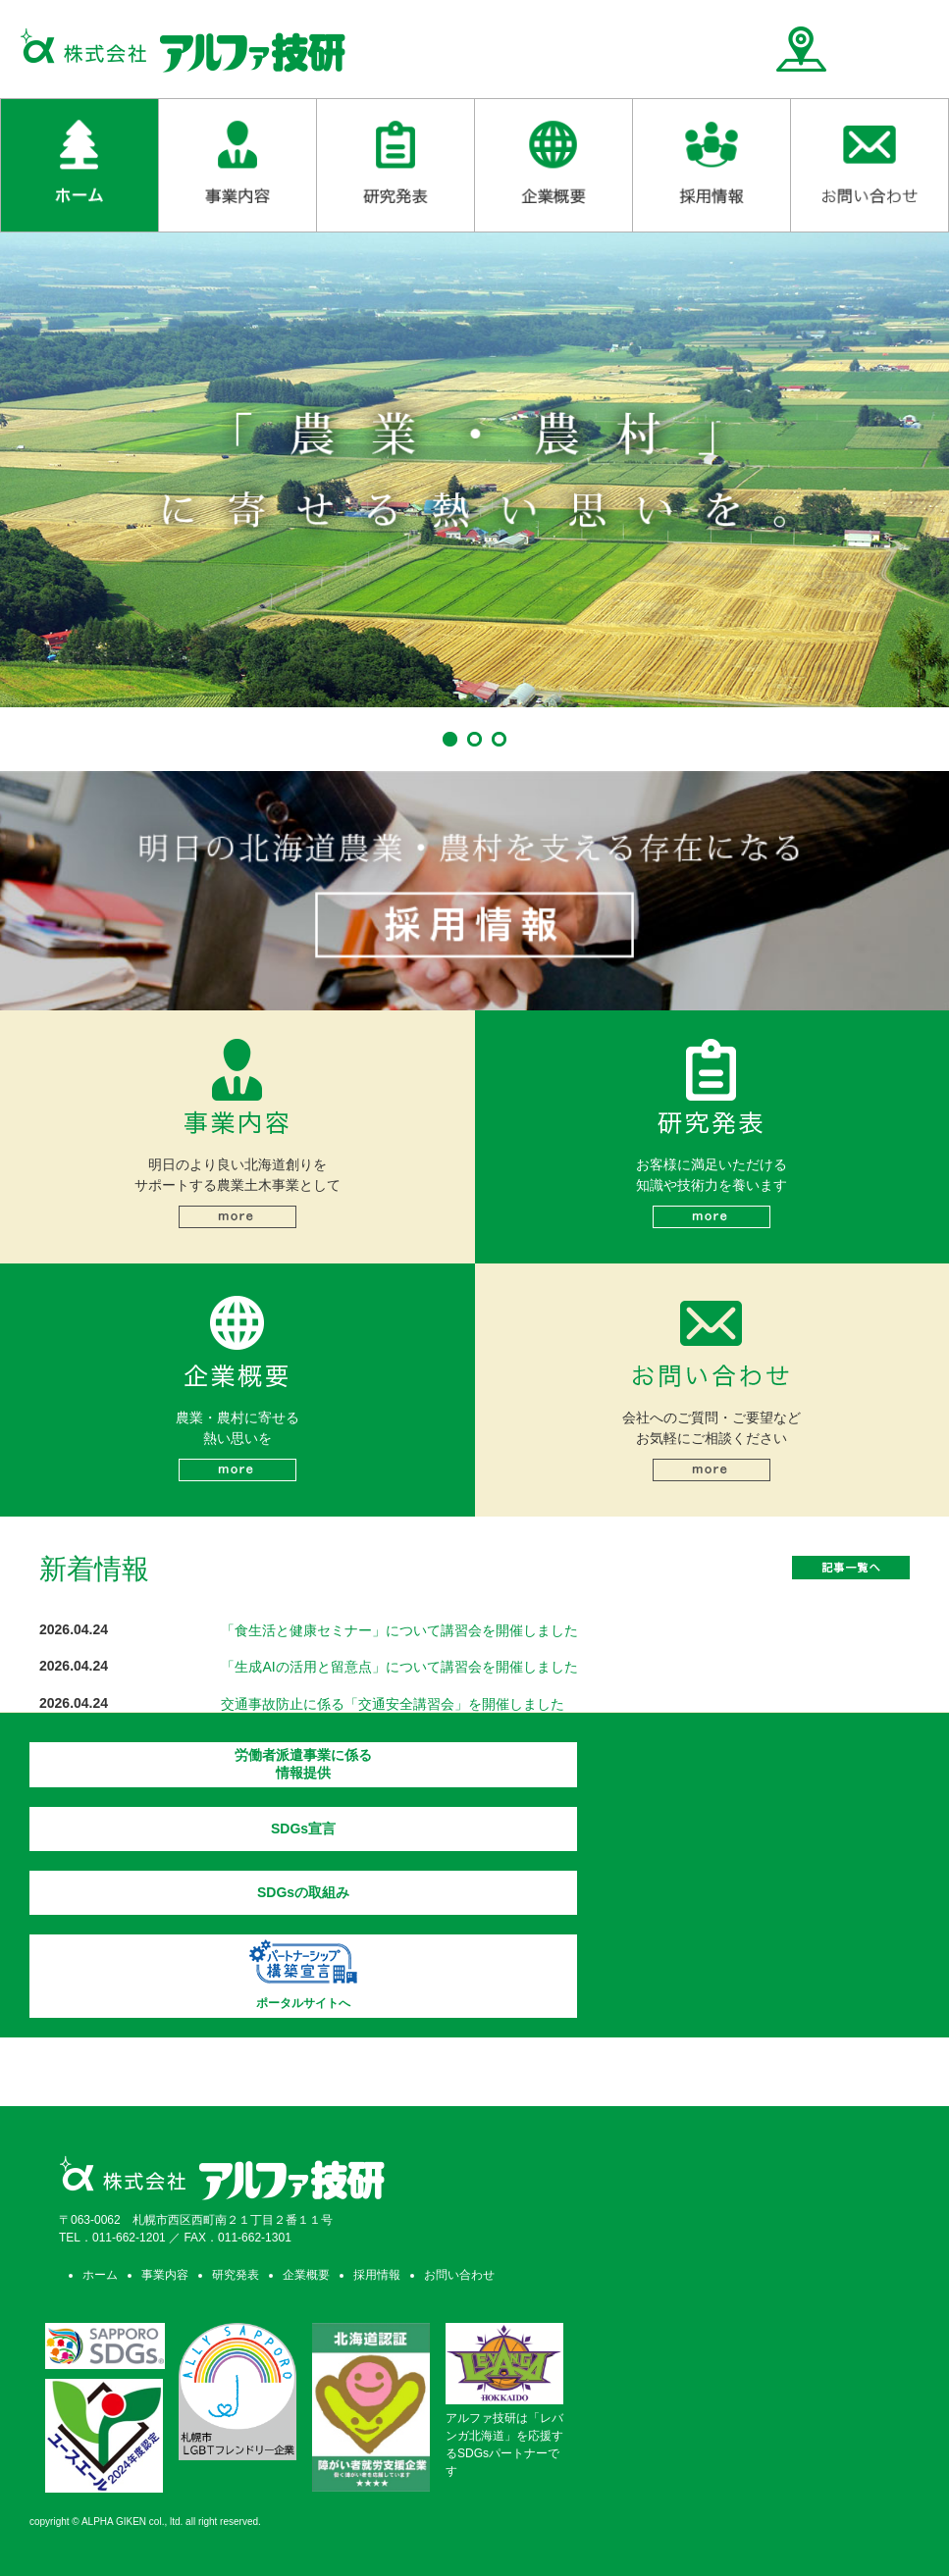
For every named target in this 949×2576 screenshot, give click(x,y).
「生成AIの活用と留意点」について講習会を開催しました (399, 1666)
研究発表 (235, 2275)
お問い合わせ (459, 2275)
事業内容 (164, 2275)
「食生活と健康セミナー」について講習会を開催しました (399, 1630)
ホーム (100, 2275)
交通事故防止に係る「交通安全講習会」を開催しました (392, 1704)
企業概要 (306, 2275)
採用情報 (376, 2275)
